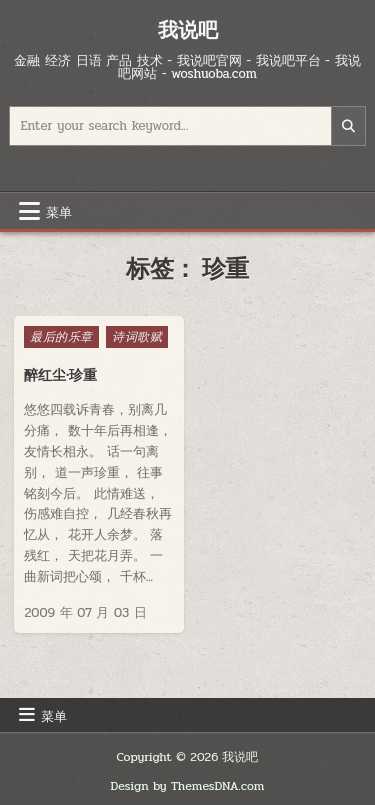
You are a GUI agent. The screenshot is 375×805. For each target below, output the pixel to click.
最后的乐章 (61, 337)
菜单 (59, 211)
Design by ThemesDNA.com (188, 786)
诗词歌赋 (137, 337)
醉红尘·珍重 (60, 375)
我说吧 (188, 29)
